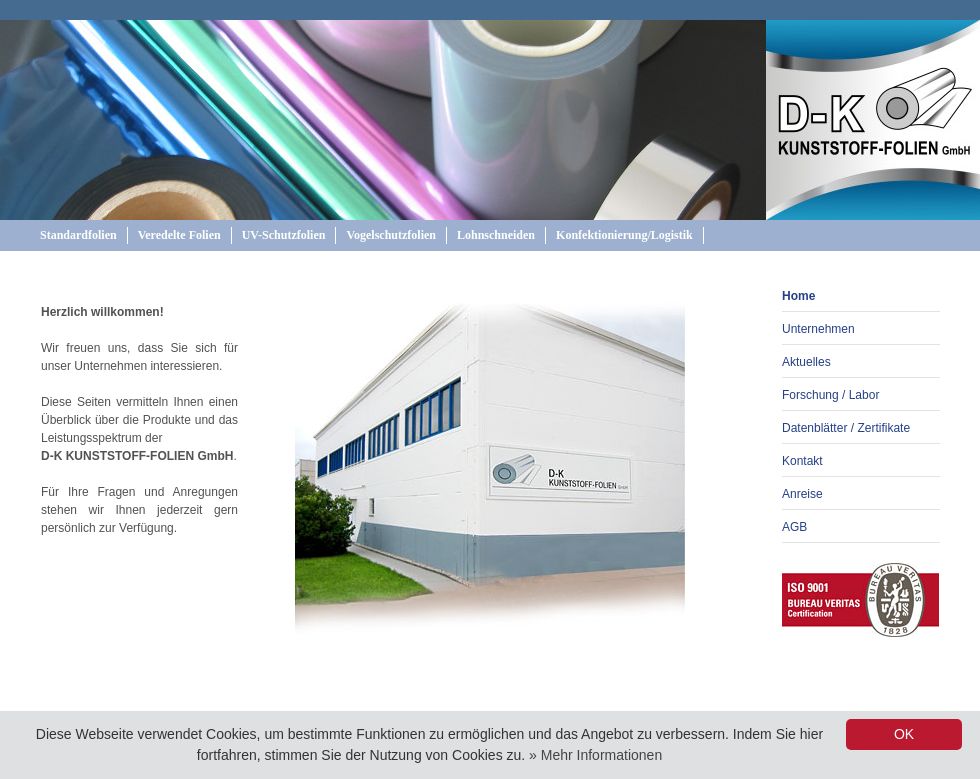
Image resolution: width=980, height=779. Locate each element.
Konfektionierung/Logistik (624, 235)
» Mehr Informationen (595, 755)
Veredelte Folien (179, 235)
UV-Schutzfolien (284, 235)
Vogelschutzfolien (391, 235)
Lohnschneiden (496, 235)
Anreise (802, 494)
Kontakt (802, 461)
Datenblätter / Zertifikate (846, 428)
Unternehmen (818, 329)
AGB (794, 527)
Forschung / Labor (830, 395)
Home (798, 296)
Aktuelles (806, 362)
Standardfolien (78, 235)
